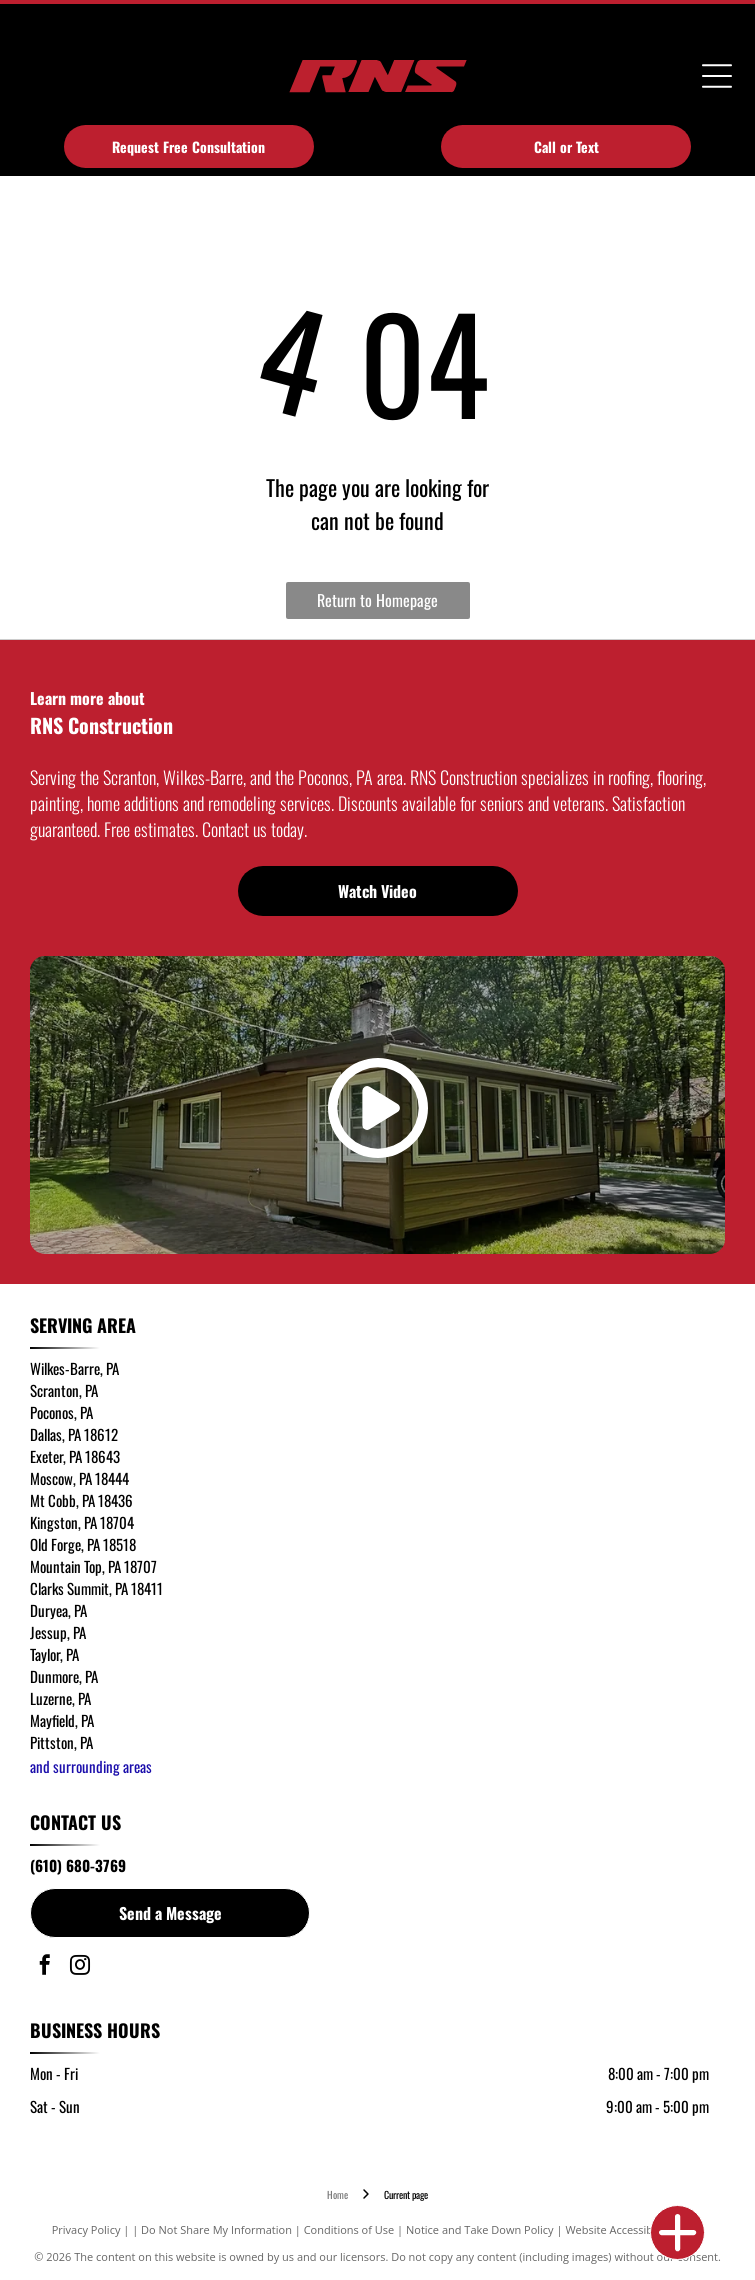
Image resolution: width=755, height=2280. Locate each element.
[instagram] (80, 1967)
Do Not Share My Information (216, 2229)
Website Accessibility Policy (634, 2229)
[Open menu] (717, 76)
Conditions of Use (349, 2229)
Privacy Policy (86, 2229)
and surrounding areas (91, 1766)
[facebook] (45, 1967)
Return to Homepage (377, 600)
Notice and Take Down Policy (480, 2229)
